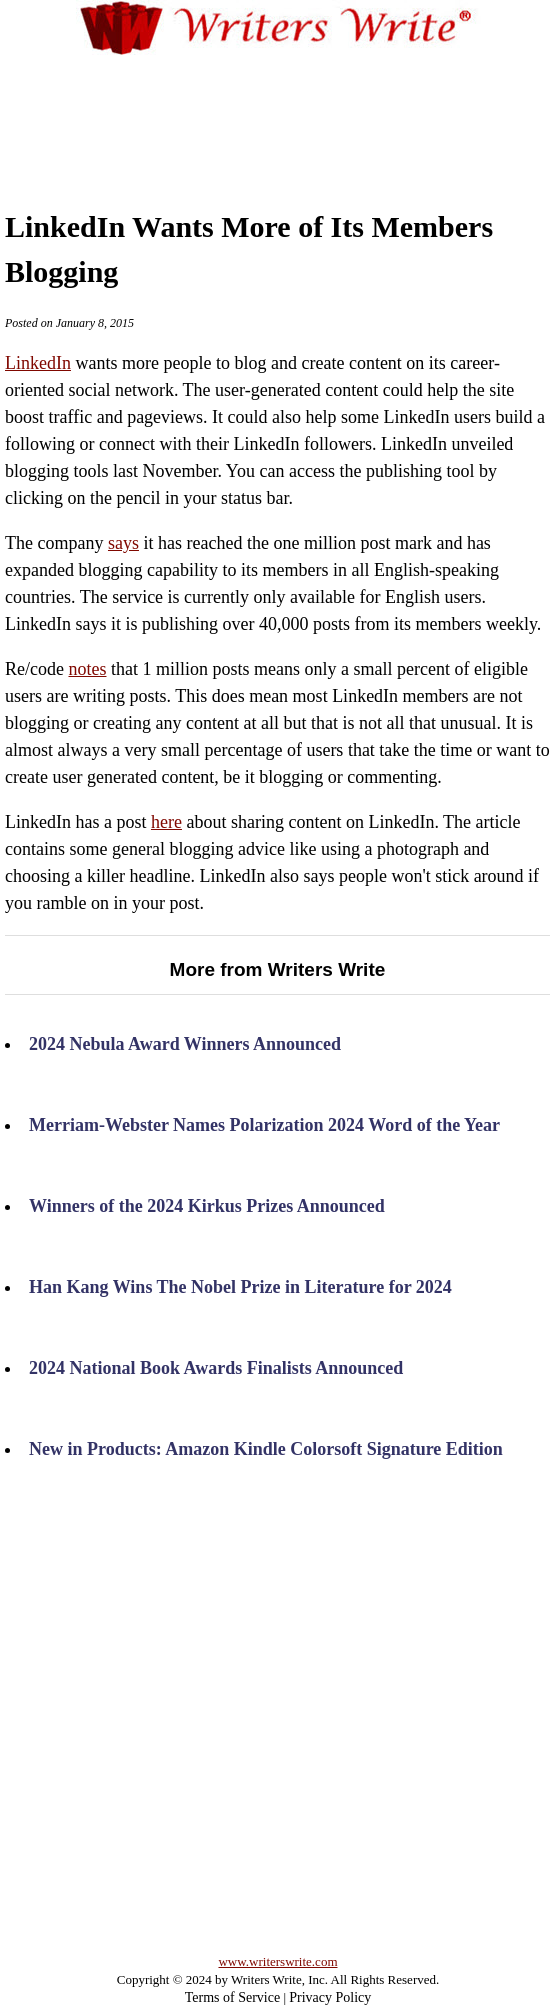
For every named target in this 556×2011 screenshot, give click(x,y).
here (166, 822)
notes (87, 669)
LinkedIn (38, 363)
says (123, 543)
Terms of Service (232, 1997)
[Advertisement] (278, 119)
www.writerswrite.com (277, 1961)
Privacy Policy (330, 1997)
